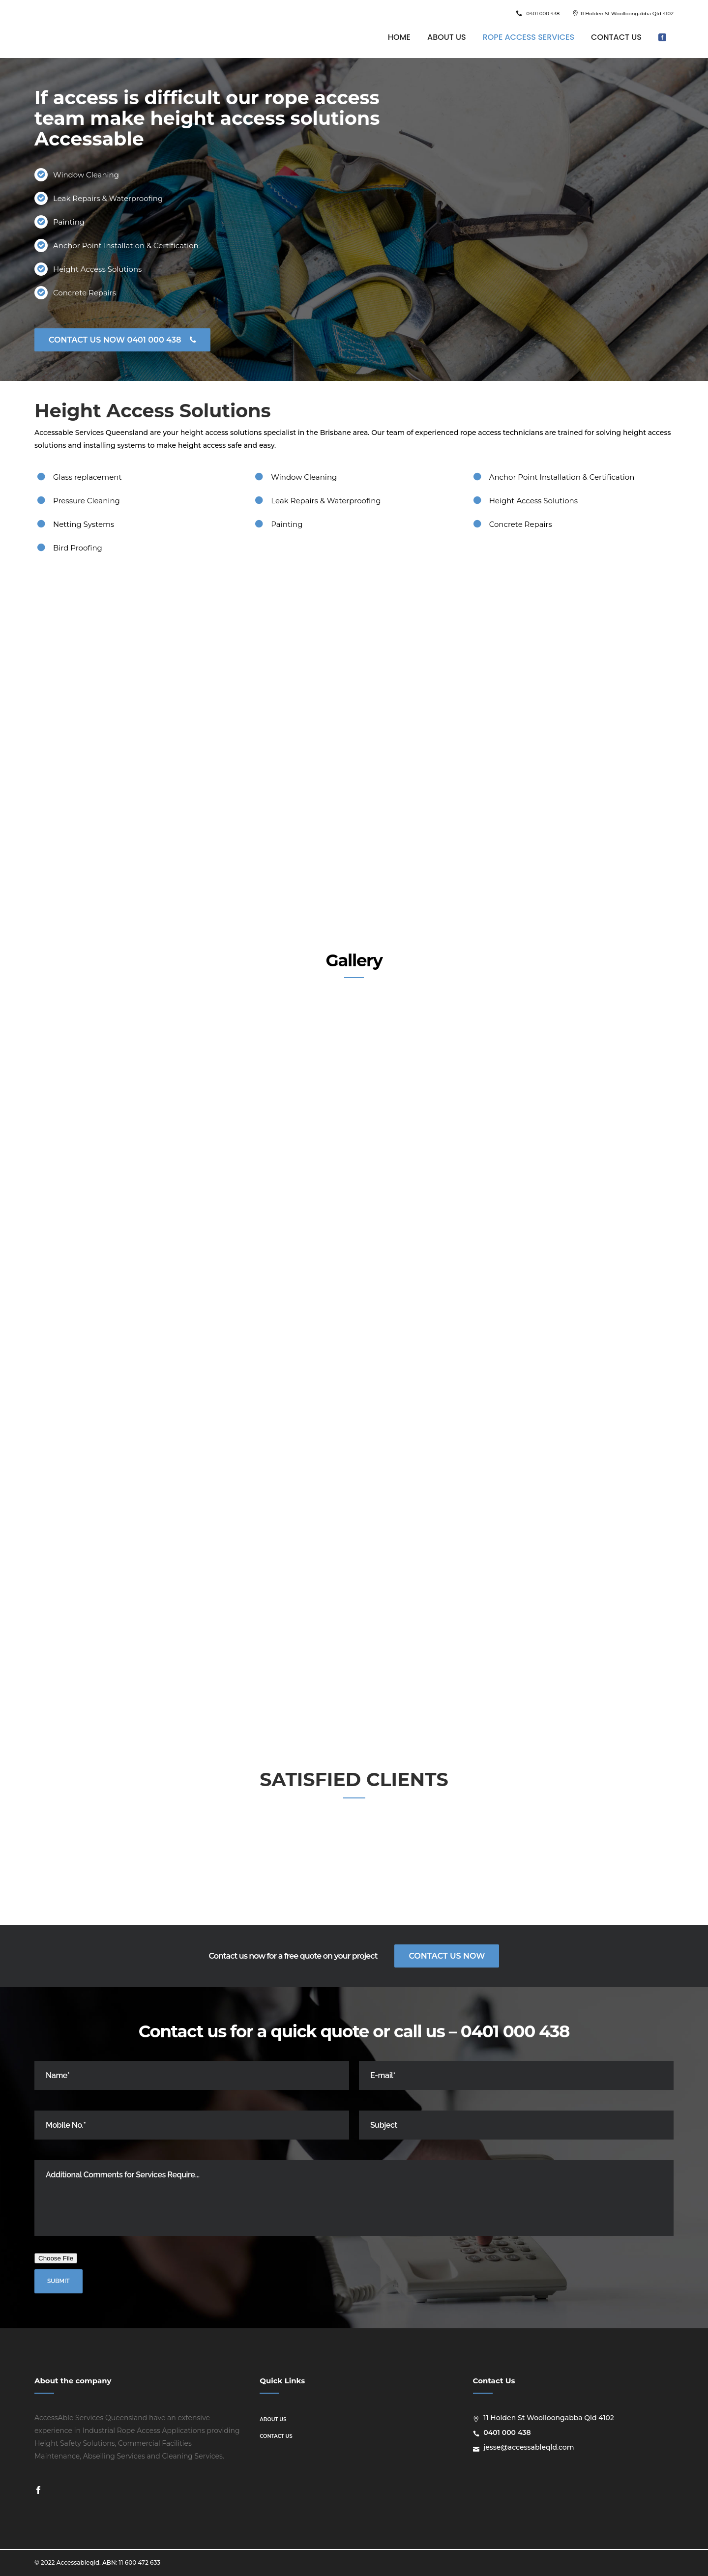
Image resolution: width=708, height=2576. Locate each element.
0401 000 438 (543, 13)
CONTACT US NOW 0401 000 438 (122, 340)
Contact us (276, 2436)
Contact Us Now (447, 1956)
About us (273, 2419)
